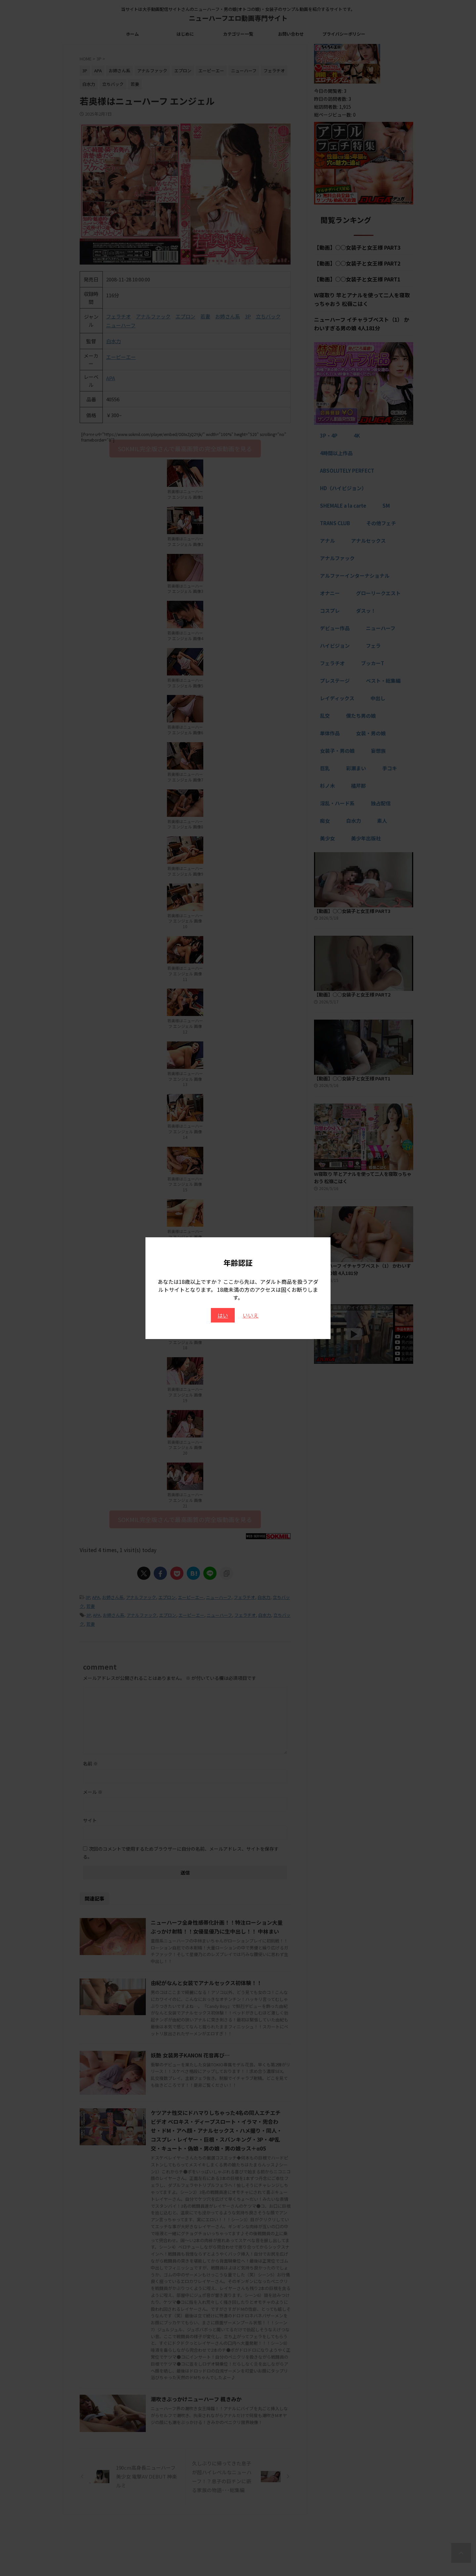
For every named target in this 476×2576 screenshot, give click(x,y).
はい (223, 1315)
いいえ (250, 1315)
